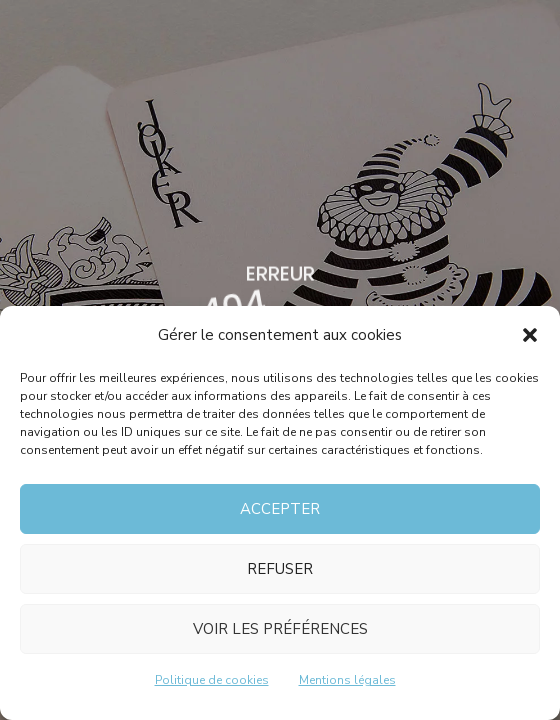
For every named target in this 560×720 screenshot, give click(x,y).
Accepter (280, 509)
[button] (530, 335)
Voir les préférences (280, 629)
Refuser (280, 569)
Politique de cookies (212, 680)
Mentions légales (347, 680)
